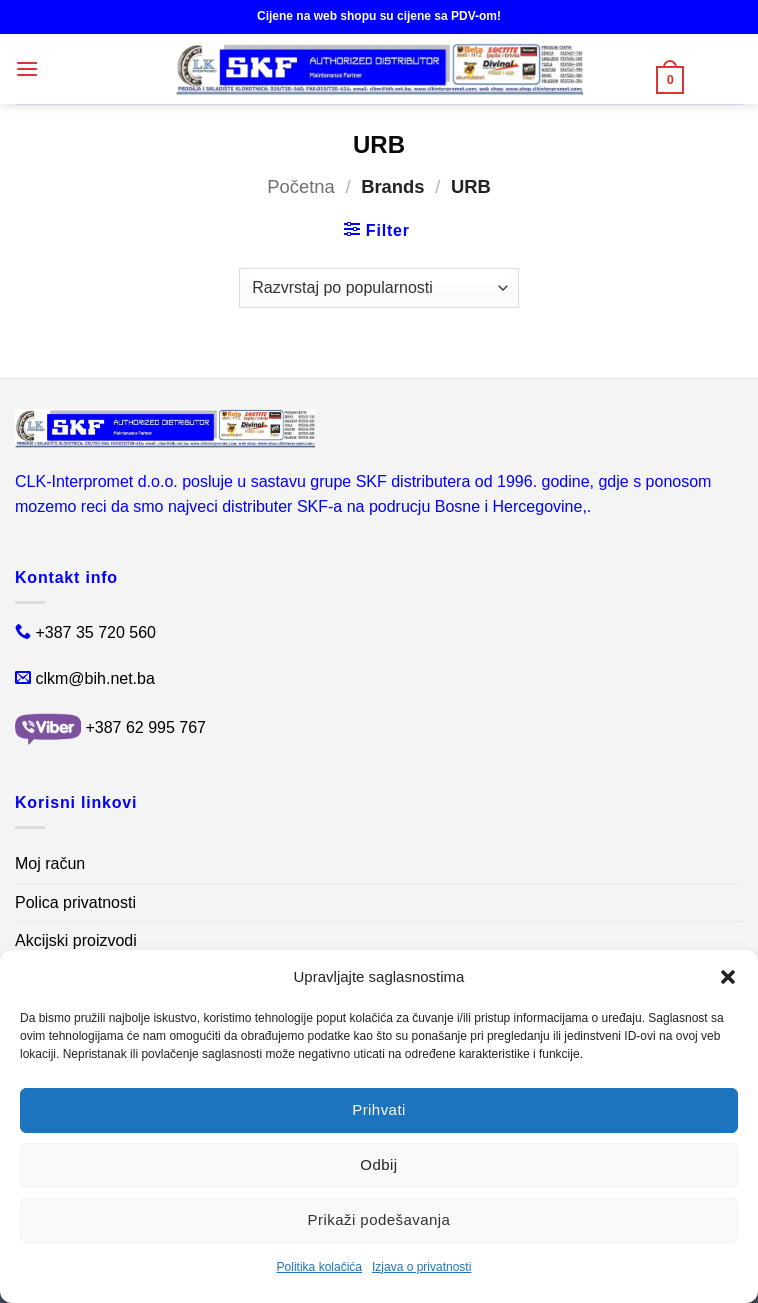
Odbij (378, 1164)
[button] (728, 977)
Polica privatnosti (75, 902)
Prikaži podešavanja (379, 1219)
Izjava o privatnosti (421, 1267)
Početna (300, 186)
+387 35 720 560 (95, 632)
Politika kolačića (319, 1267)
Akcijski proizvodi (76, 940)
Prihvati (379, 1109)
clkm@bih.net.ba (94, 678)
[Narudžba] (378, 288)
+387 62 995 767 (145, 727)
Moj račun (50, 863)
